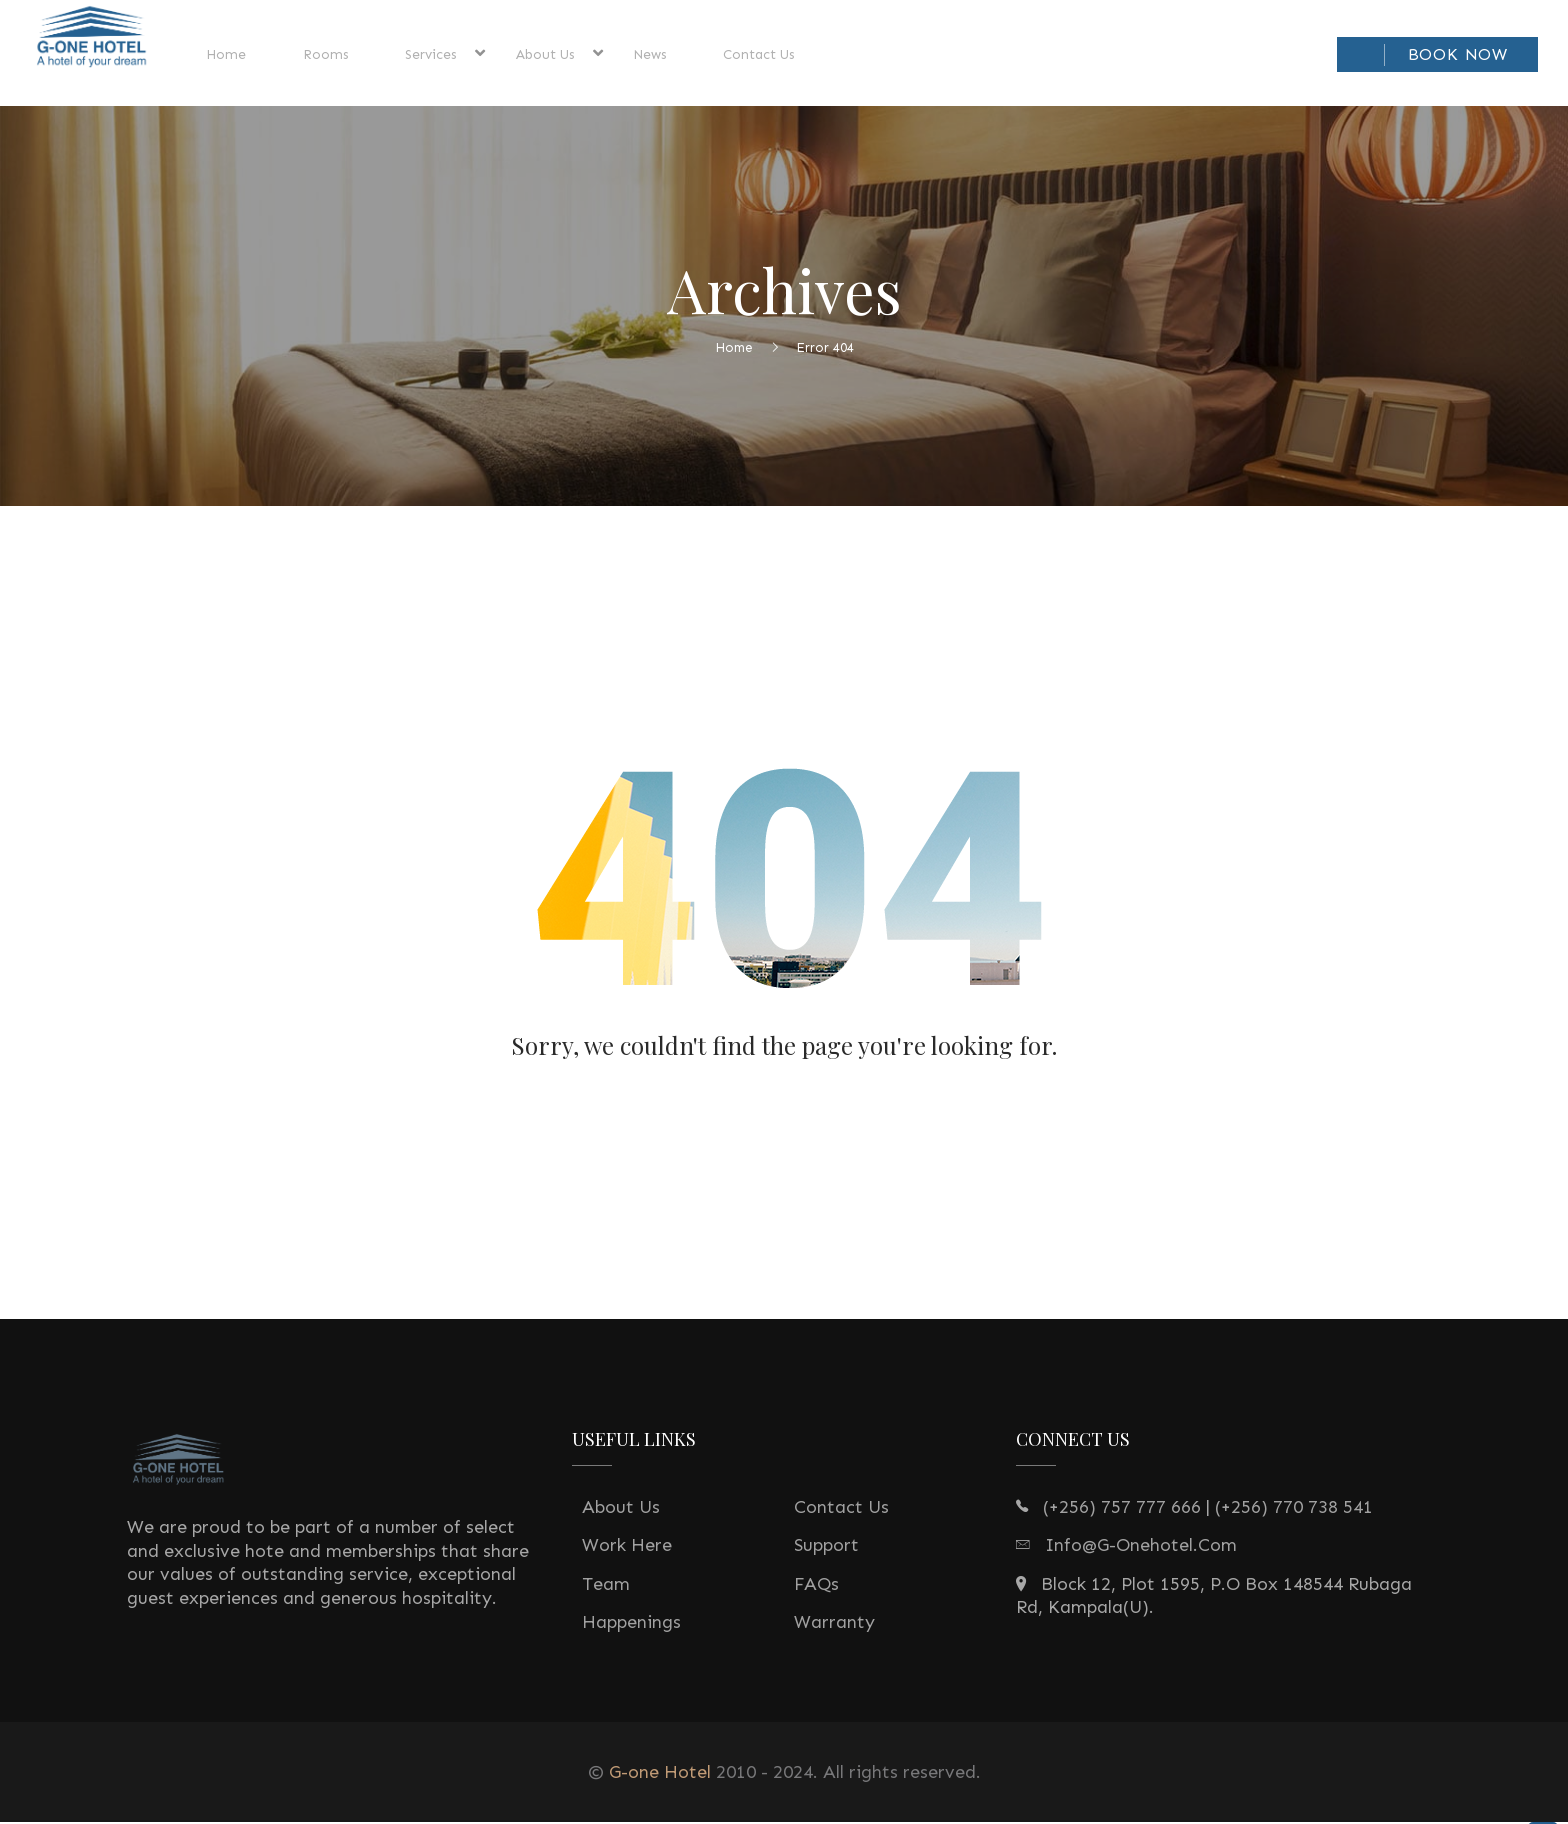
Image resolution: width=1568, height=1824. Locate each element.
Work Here (627, 1548)
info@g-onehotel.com (1141, 1548)
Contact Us (841, 1510)
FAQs (816, 1587)
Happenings (631, 1625)
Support (826, 1548)
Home (734, 349)
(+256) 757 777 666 (1122, 1510)
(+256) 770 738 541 (1294, 1510)
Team (606, 1587)
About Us (621, 1510)
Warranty (834, 1625)
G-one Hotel (660, 1775)
